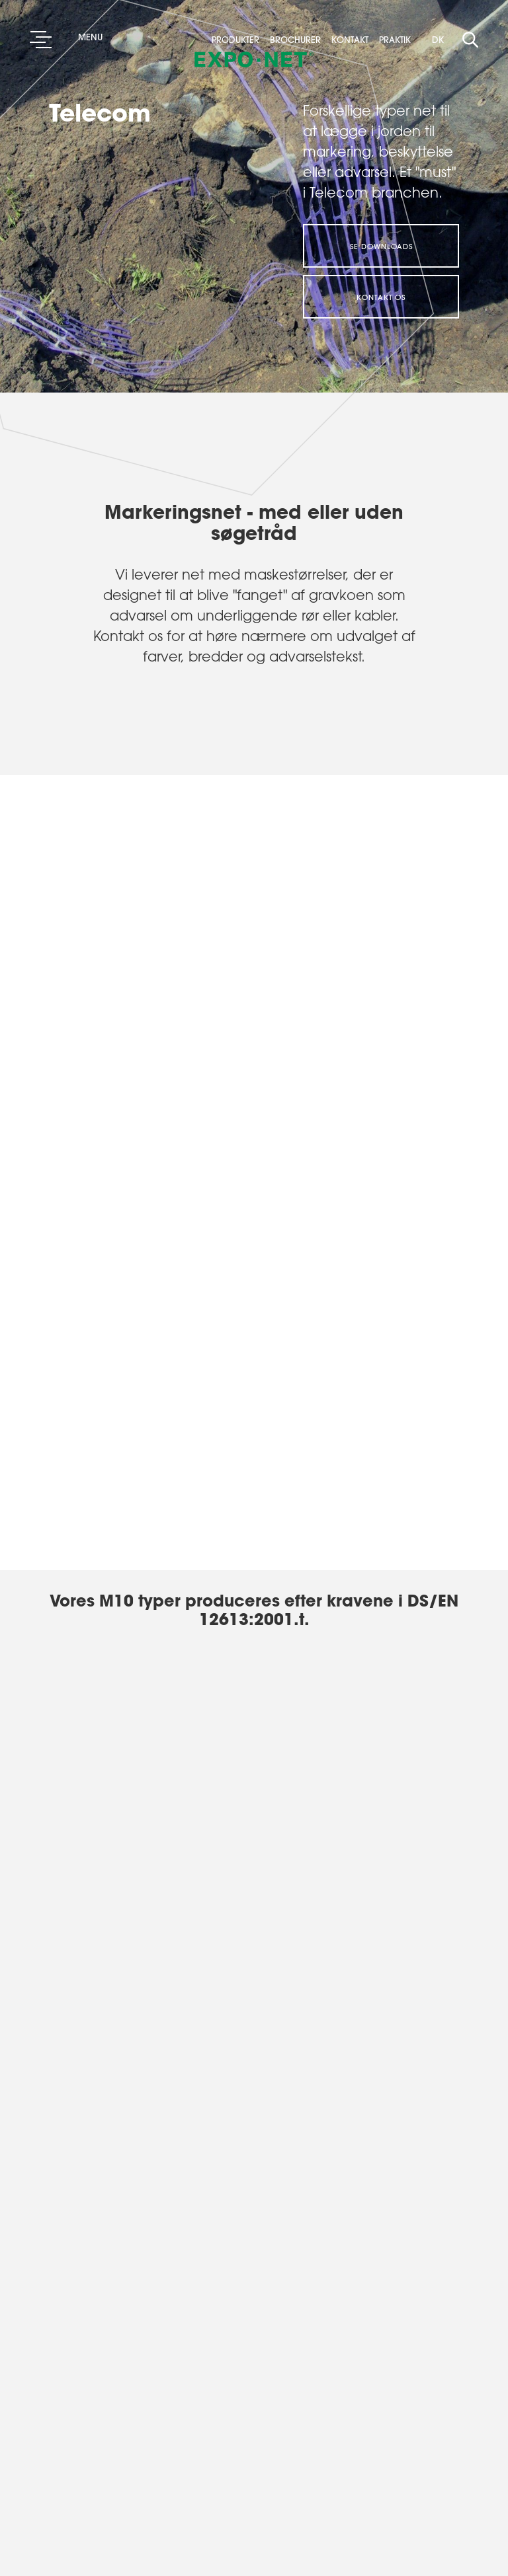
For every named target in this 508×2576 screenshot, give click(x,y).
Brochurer (299, 39)
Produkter (239, 39)
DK (438, 39)
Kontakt (353, 39)
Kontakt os (381, 297)
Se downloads (381, 246)
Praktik (395, 39)
